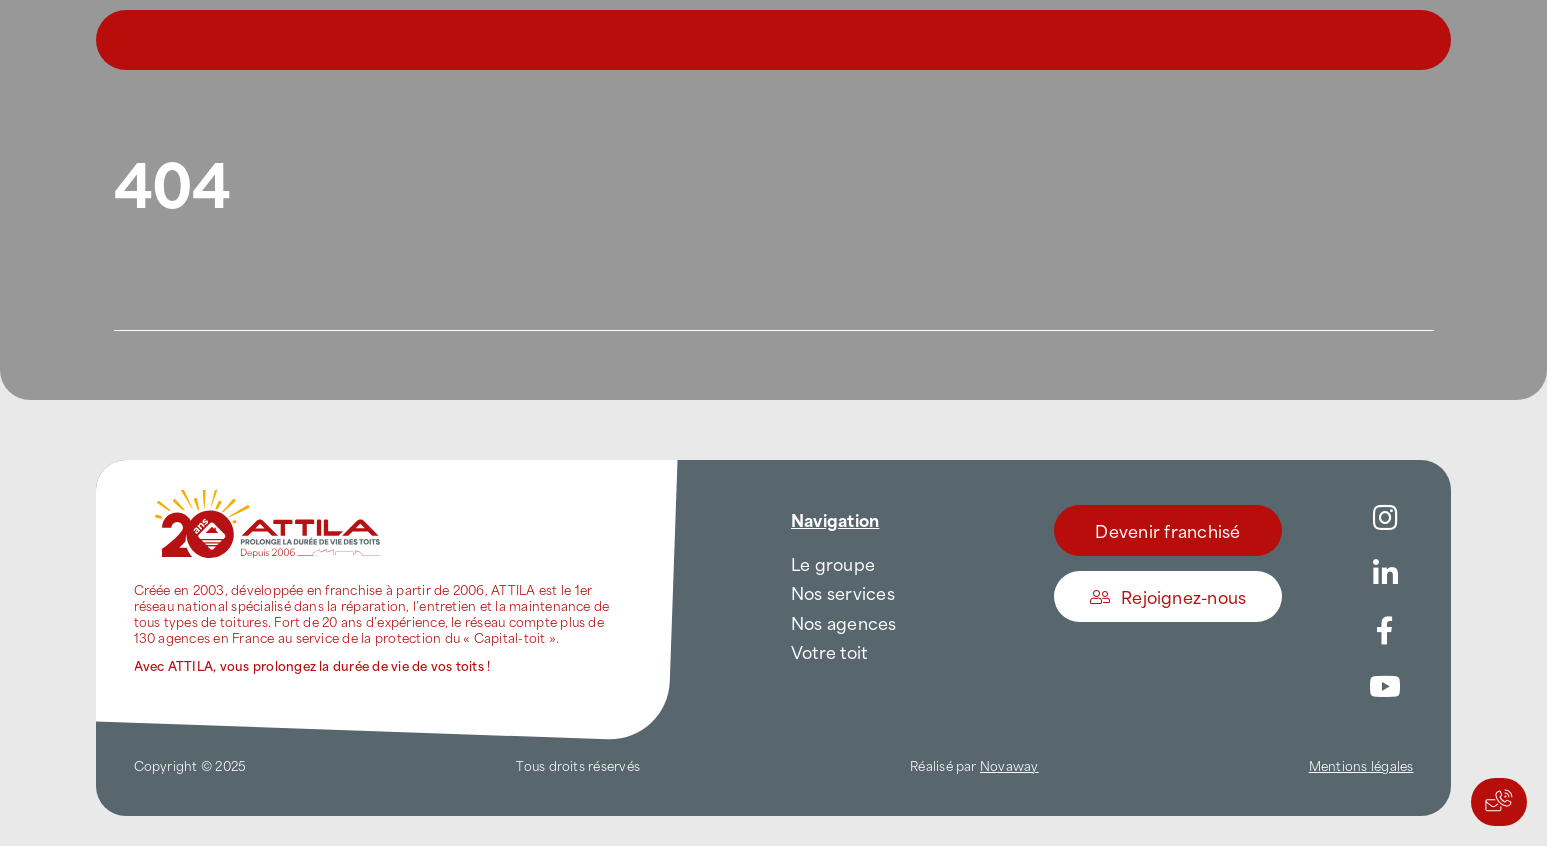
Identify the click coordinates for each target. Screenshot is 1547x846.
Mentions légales (1361, 765)
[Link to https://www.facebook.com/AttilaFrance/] (1385, 631)
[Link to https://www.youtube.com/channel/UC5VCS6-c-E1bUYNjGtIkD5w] (1385, 687)
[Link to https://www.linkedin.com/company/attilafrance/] (1385, 574)
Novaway (1009, 765)
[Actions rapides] (1499, 802)
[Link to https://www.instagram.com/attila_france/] (1385, 518)
